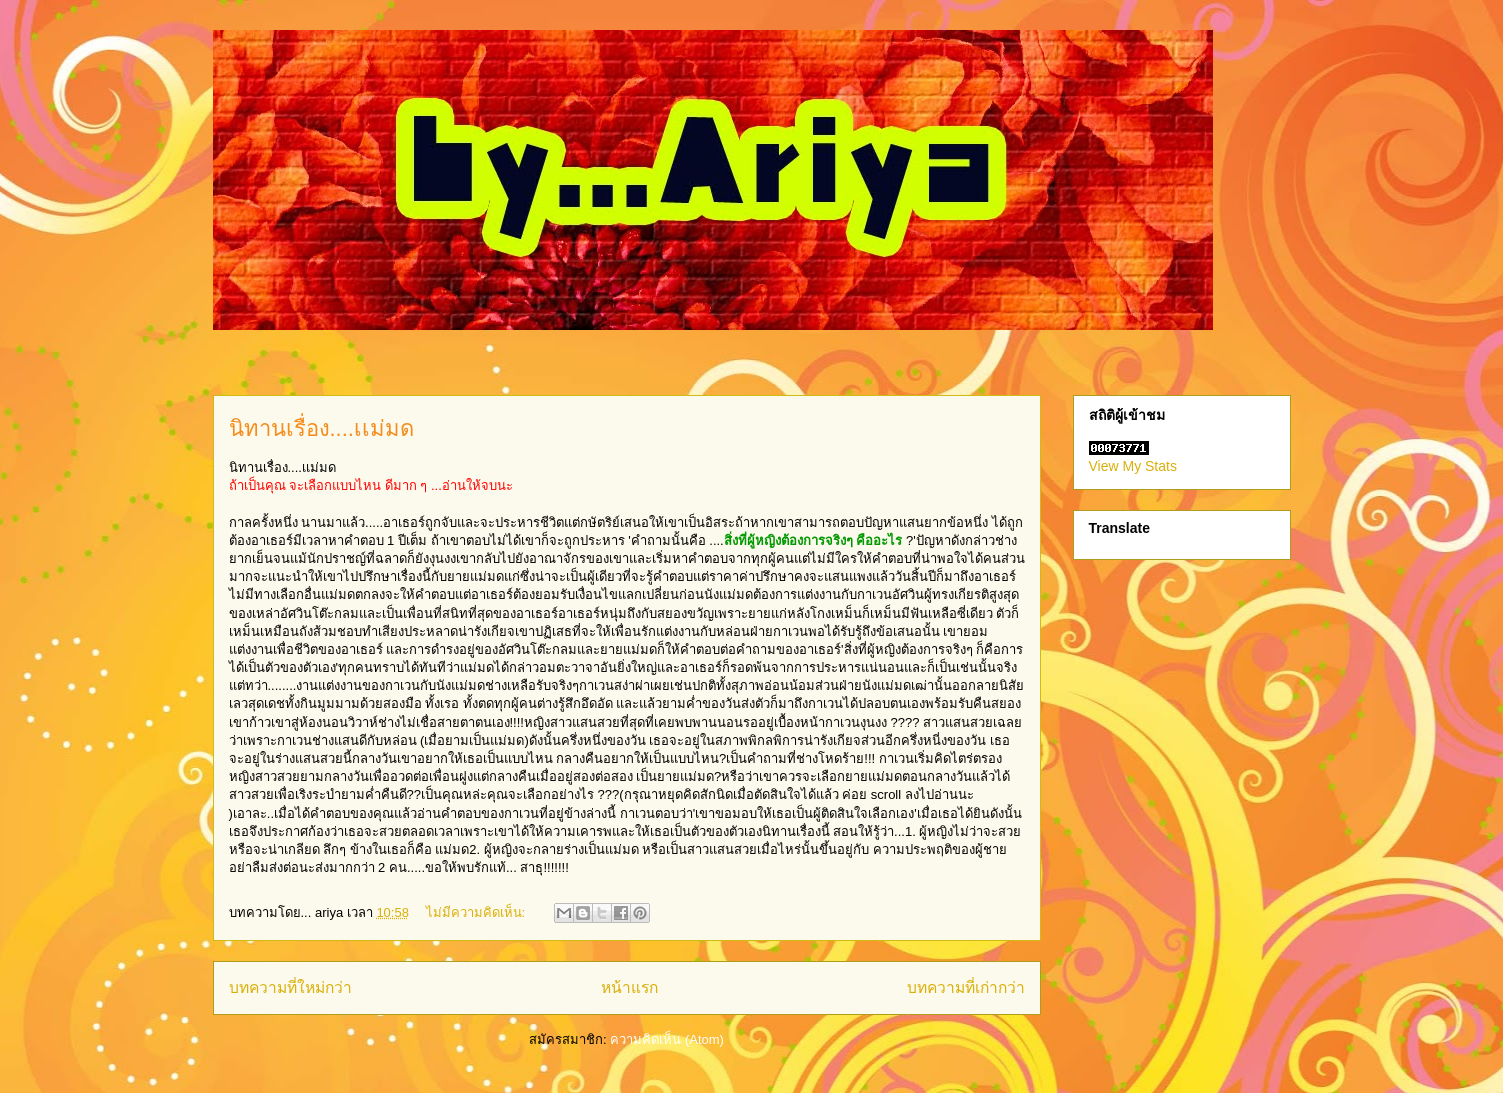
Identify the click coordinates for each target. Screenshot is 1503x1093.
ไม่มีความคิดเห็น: (477, 912)
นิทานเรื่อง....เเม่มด (321, 428)
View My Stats (1133, 466)
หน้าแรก (629, 987)
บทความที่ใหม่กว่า (290, 987)
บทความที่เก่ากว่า (966, 987)
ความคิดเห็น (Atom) (667, 1039)
